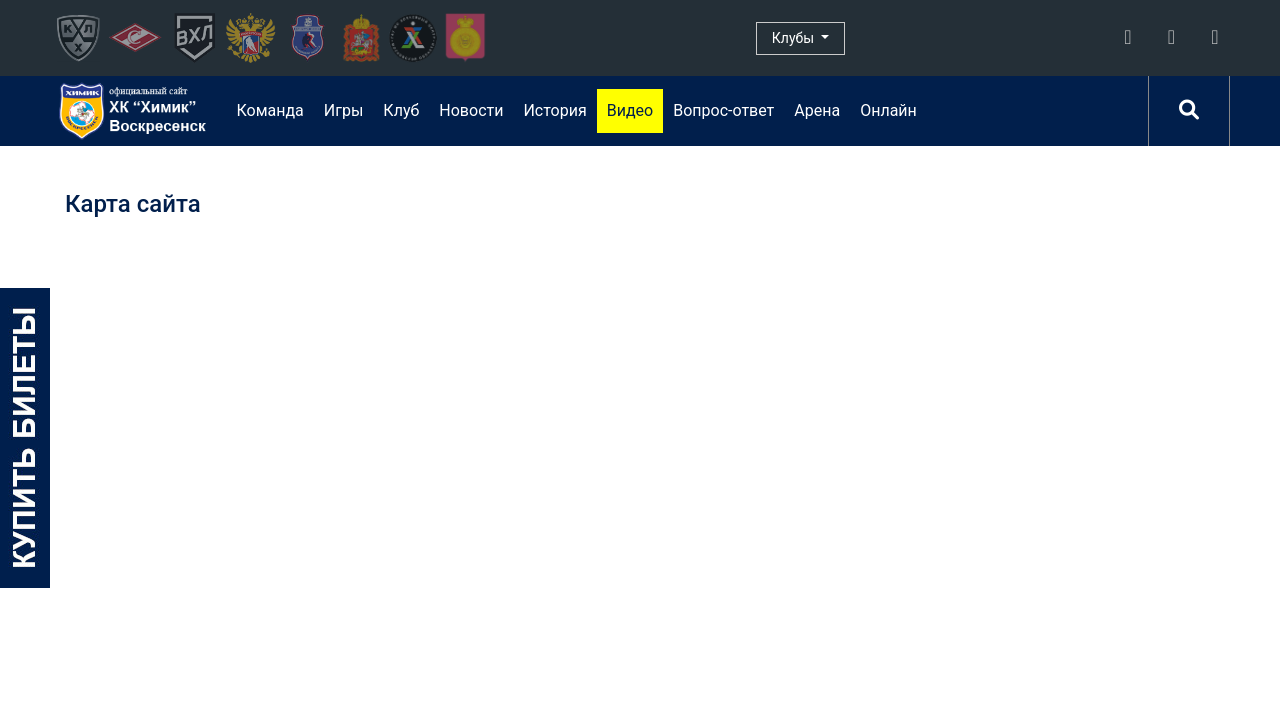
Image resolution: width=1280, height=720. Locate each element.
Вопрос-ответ (723, 110)
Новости (471, 110)
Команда (269, 110)
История (554, 110)
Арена (817, 110)
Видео (630, 110)
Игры (344, 110)
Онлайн (888, 110)
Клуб (401, 110)
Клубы (795, 38)
